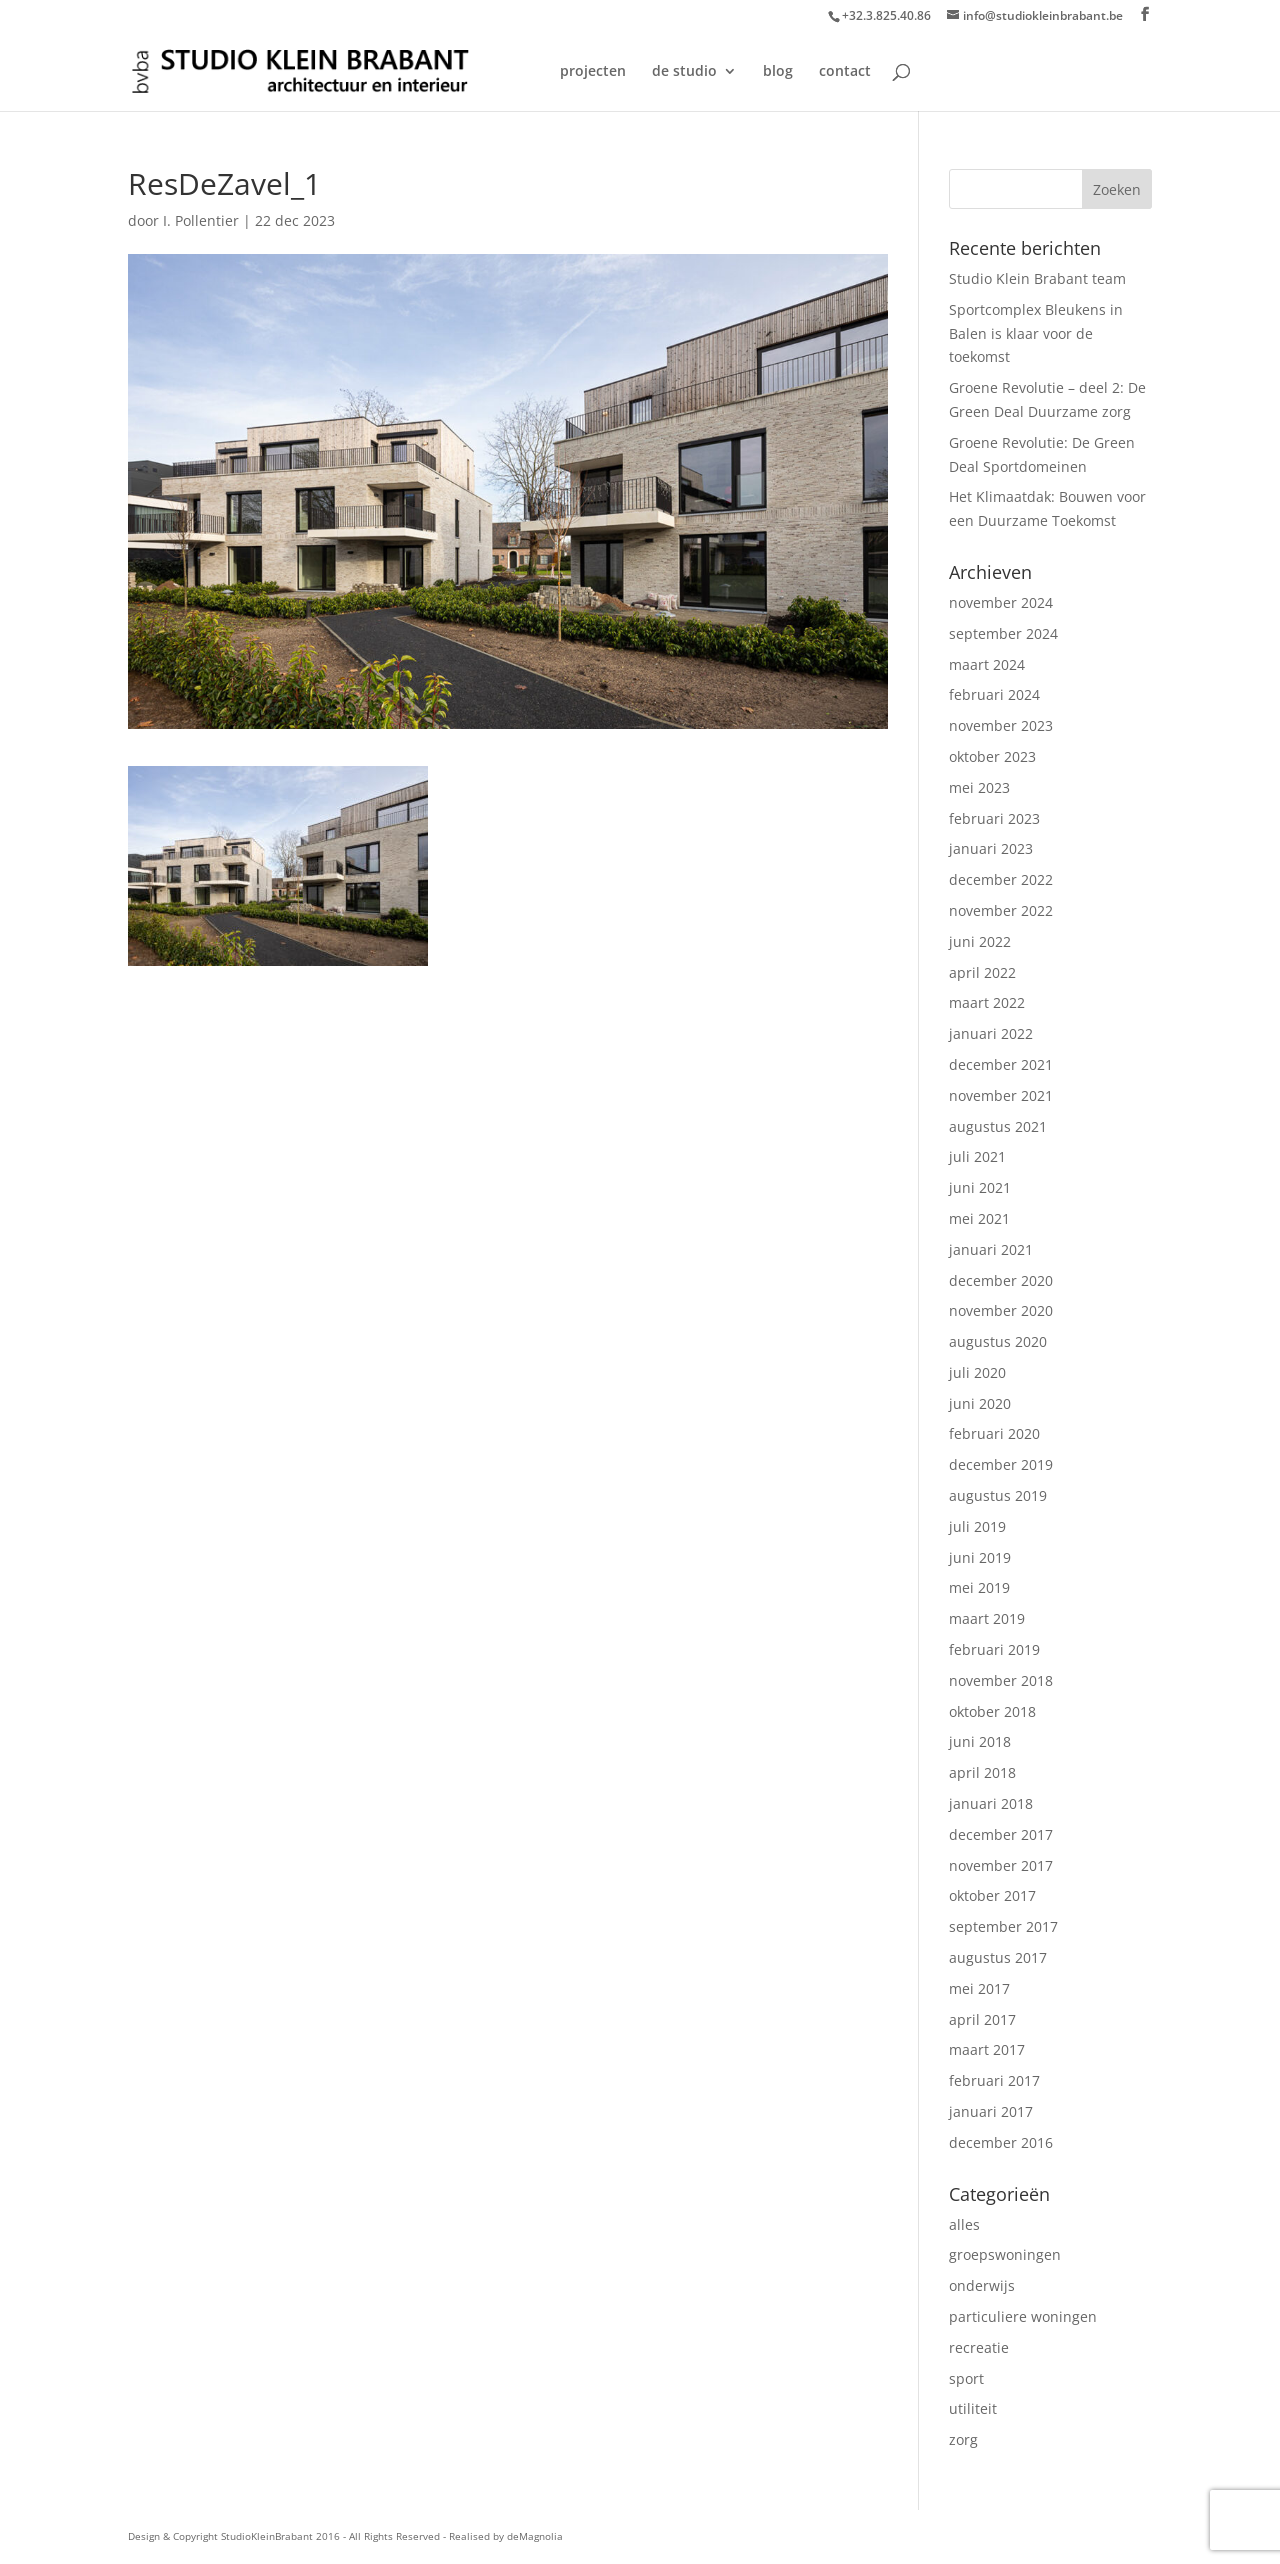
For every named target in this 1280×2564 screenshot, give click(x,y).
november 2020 (1001, 1310)
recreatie (979, 2347)
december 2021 (1001, 1064)
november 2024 (1001, 602)
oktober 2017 (992, 1895)
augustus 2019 (998, 1495)
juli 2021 (977, 1156)
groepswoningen (1005, 2254)
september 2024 (1003, 633)
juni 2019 (980, 1557)
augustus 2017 (998, 1957)
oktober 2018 (992, 1711)
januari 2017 (991, 2111)
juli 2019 (977, 1526)
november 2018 (1001, 1680)
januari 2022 (991, 1033)
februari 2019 (994, 1649)
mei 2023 (979, 787)
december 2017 (1001, 1834)
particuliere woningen (1023, 2316)
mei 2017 (979, 1988)
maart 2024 (987, 664)
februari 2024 (994, 694)
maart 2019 (987, 1618)
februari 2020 (994, 1433)
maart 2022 (987, 1002)
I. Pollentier (201, 220)
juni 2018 (980, 1741)
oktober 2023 (992, 756)
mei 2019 (979, 1587)
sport (966, 2378)
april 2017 (982, 2019)
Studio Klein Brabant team (1037, 278)
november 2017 (1001, 1865)
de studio (684, 72)
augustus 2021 (998, 1126)
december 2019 (1001, 1464)
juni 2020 (980, 1403)
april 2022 (982, 972)
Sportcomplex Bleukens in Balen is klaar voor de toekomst (1036, 333)
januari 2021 (991, 1249)
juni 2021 (980, 1187)
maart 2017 (987, 2049)
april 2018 (982, 1772)
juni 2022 (980, 941)
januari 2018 (991, 1803)
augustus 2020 (998, 1341)
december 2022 (1001, 879)
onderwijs (982, 2285)
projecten (593, 72)
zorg (963, 2439)
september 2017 (1003, 1926)
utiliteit (973, 2408)
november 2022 (1001, 910)
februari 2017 (994, 2080)
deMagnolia (535, 2536)
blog (778, 72)
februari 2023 (994, 818)
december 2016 (1001, 2142)
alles (964, 2224)
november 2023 (1001, 725)
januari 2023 (991, 848)
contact (845, 72)
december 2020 (1001, 1280)
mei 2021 (979, 1218)
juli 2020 (977, 1372)
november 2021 (1001, 1095)
